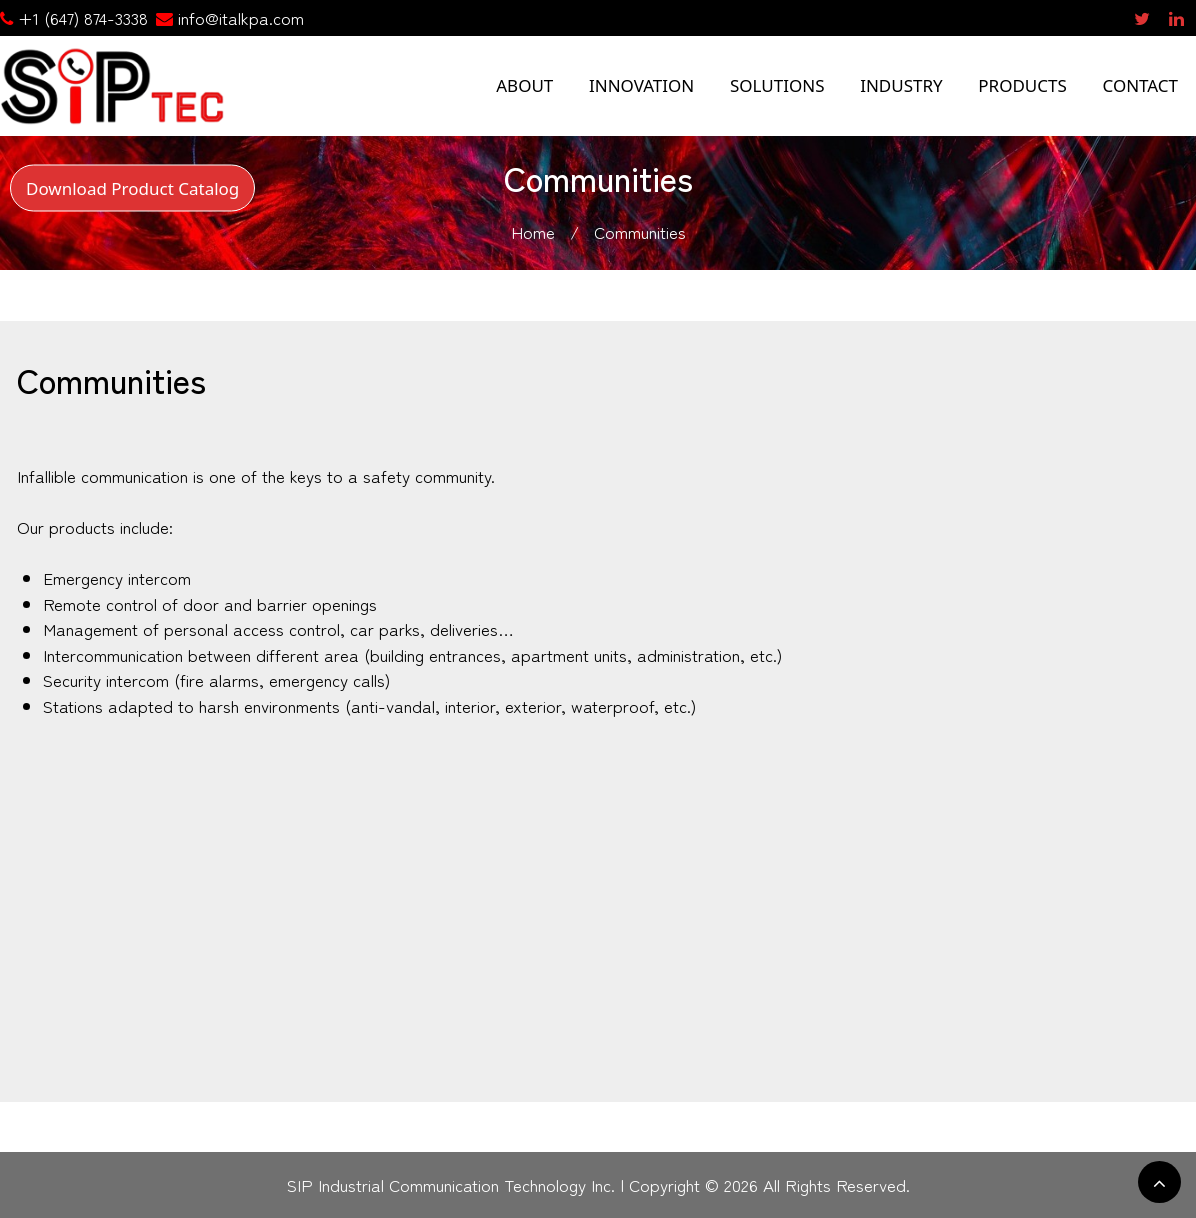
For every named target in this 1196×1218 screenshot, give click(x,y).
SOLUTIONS (777, 85)
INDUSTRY (901, 85)
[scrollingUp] (1159, 1182)
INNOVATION (641, 85)
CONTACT (1140, 85)
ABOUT (524, 85)
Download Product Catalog (132, 187)
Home (533, 231)
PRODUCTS (1022, 85)
